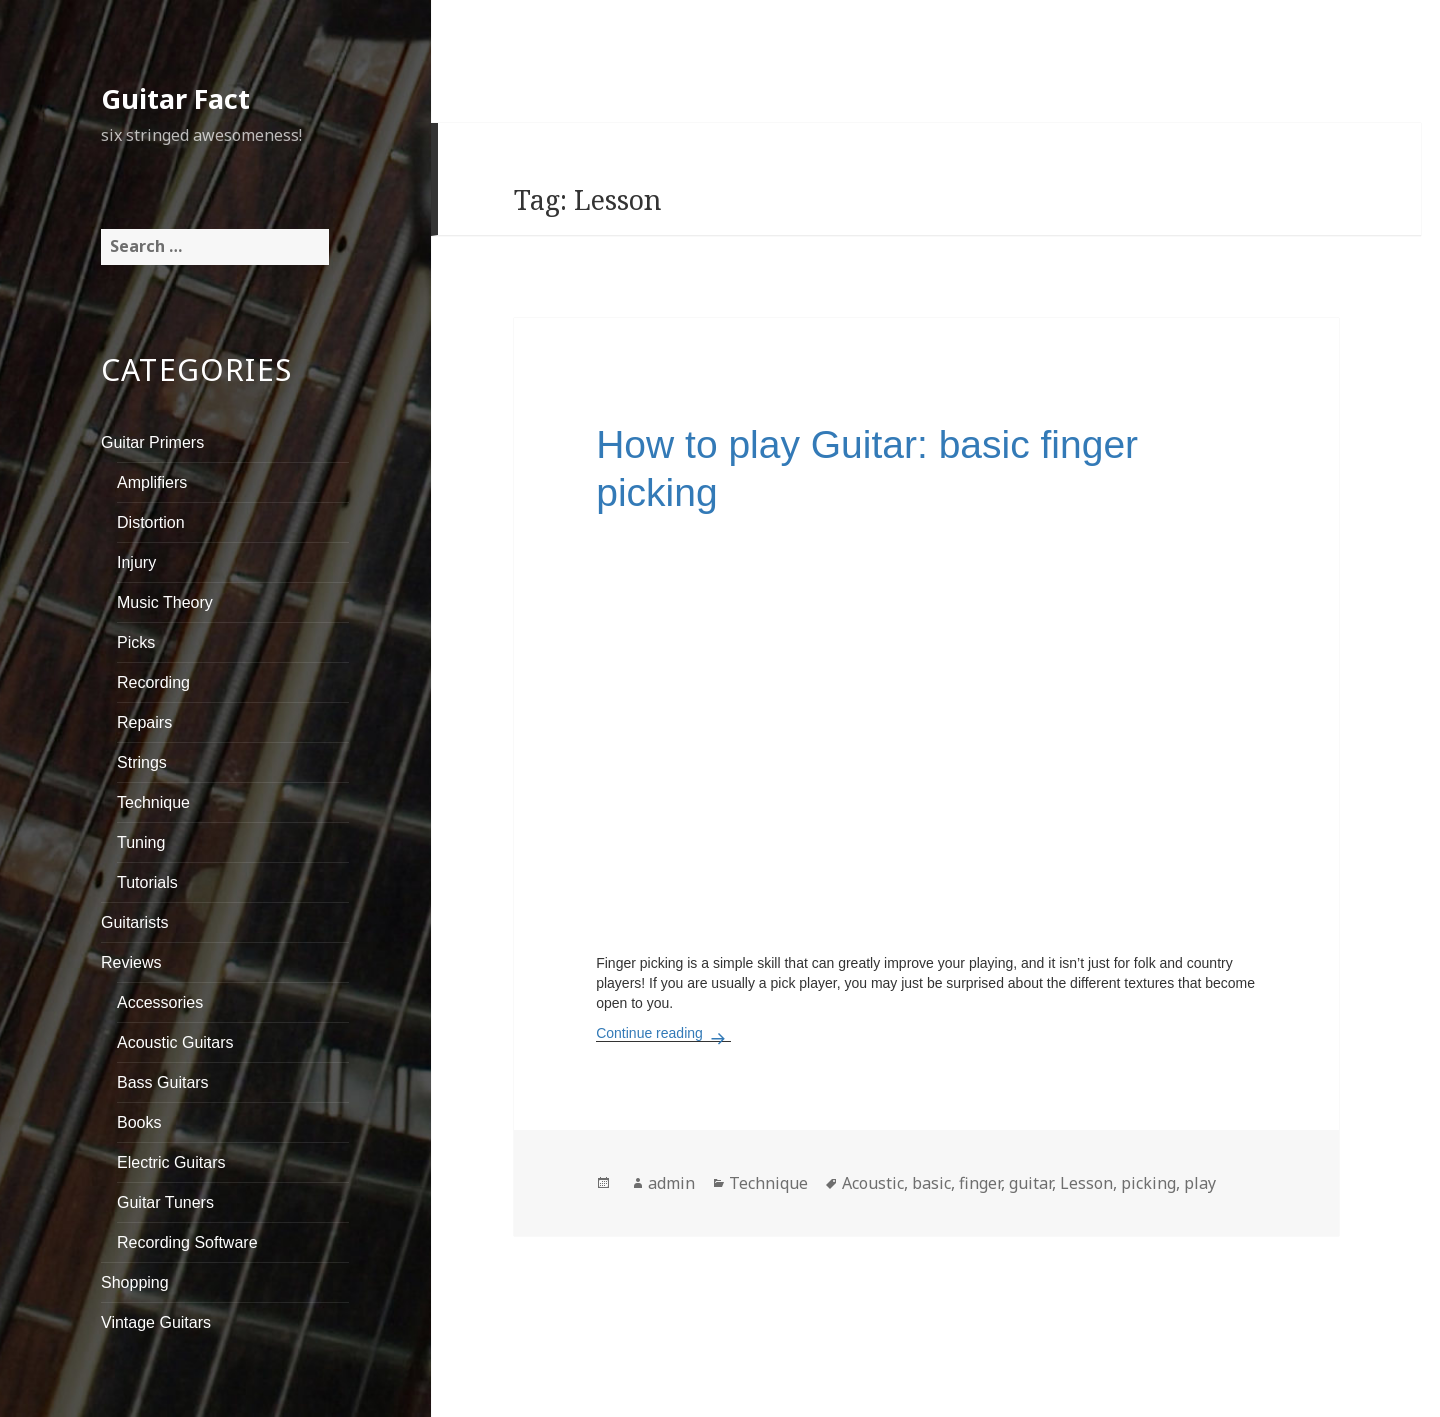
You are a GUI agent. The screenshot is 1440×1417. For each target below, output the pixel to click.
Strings (142, 762)
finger (980, 1183)
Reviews (131, 962)
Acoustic (873, 1183)
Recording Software (187, 1242)
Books (139, 1122)
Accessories (160, 1002)
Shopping (135, 1282)
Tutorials (147, 882)
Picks (136, 642)
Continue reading (663, 1033)
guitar (1030, 1183)
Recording (153, 682)
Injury (136, 562)
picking (1148, 1183)
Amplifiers (152, 482)
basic (931, 1183)
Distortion (151, 522)
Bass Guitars (163, 1082)
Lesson (1086, 1183)
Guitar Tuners (165, 1202)
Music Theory (165, 602)
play (1200, 1183)
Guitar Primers (152, 442)
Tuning (141, 842)
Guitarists (135, 922)
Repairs (144, 722)
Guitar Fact (175, 98)
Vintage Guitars (156, 1322)
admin (671, 1183)
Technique (153, 802)
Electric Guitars (171, 1162)
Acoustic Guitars (175, 1042)
